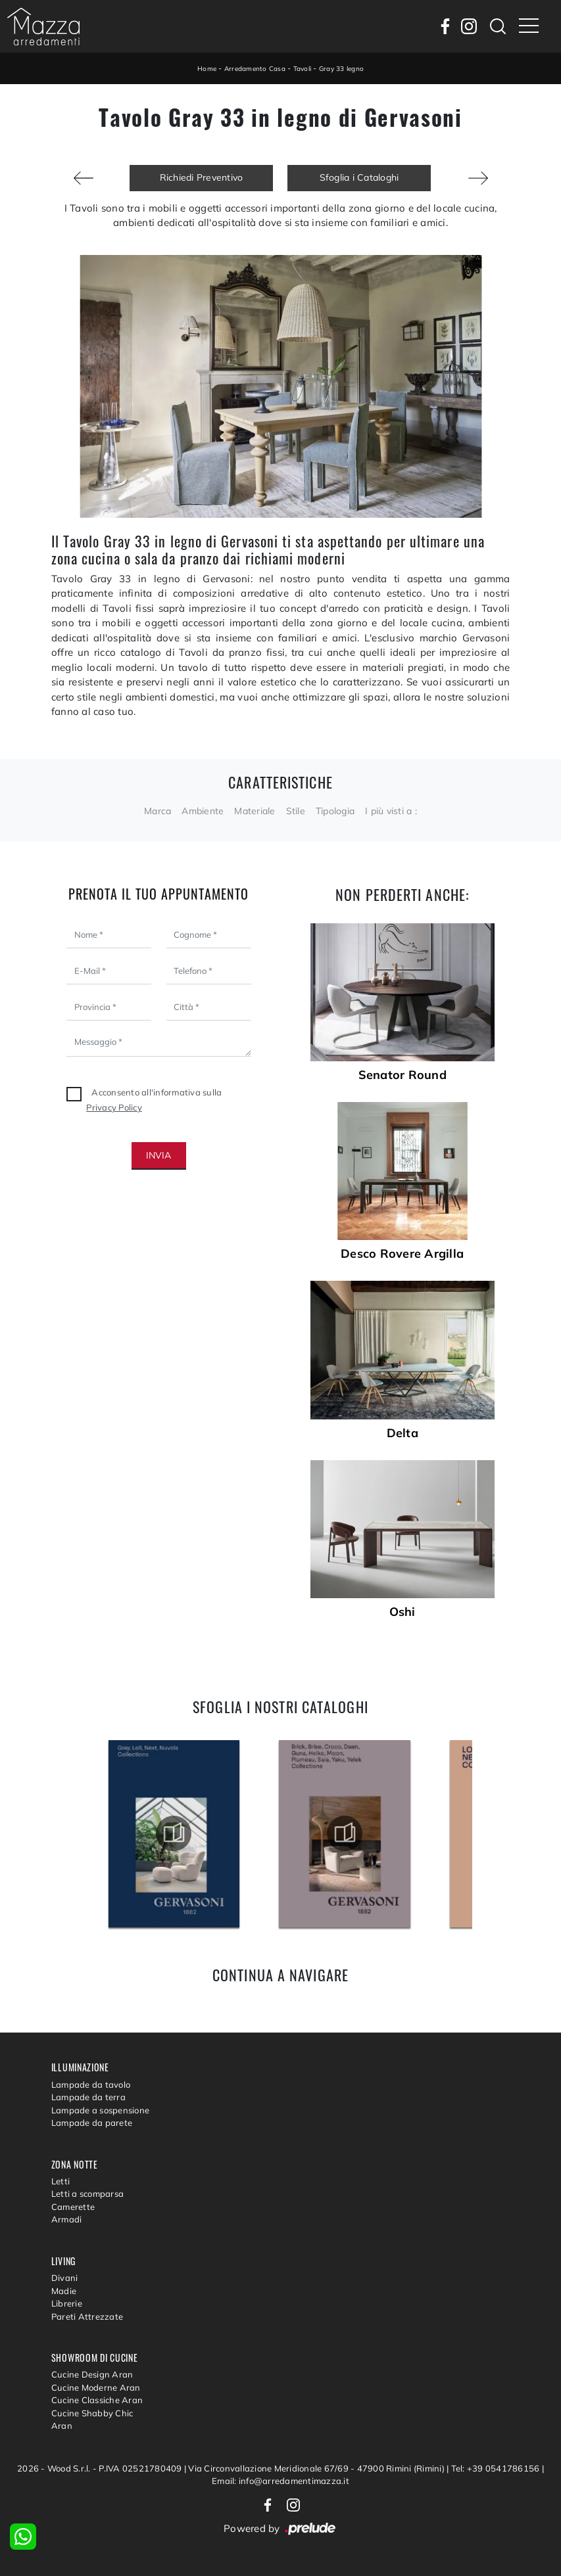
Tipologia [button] (335, 811)
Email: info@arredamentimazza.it (280, 2480)
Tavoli (302, 68)
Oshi (402, 1612)
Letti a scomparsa (87, 2193)
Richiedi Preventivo (201, 177)
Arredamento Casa (254, 68)
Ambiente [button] (203, 811)
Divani (64, 2277)
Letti (60, 2181)
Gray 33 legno (341, 68)
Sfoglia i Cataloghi (359, 177)
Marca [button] (157, 811)
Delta (402, 1433)
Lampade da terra (88, 2097)
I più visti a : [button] (391, 811)
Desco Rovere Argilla (402, 1254)
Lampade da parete (91, 2122)
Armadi (66, 2219)
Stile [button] (295, 811)
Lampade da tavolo (90, 2084)
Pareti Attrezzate (87, 2316)
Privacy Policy (114, 1107)
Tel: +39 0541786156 (496, 2468)
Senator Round (402, 1075)
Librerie (66, 2303)
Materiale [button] (254, 811)
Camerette (73, 2206)
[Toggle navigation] (529, 26)
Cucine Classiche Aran (97, 2400)
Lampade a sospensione (100, 2110)
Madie (63, 2291)
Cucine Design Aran (92, 2374)
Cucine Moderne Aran (96, 2387)
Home (206, 68)
